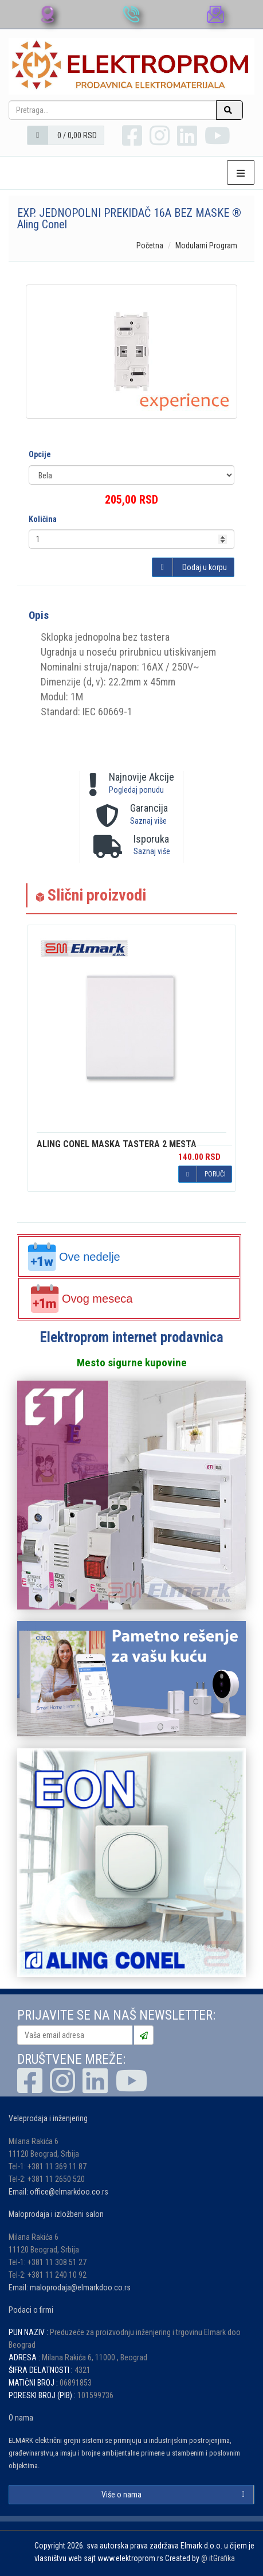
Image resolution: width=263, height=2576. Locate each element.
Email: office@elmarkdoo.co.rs (58, 2191)
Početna (149, 245)
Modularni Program (206, 245)
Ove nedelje (74, 1256)
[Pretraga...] (113, 110)
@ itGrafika (218, 2558)
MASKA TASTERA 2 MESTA (117, 1144)
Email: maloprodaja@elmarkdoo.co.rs (70, 2287)
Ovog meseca (81, 1298)
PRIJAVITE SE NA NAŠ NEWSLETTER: (116, 2015)
